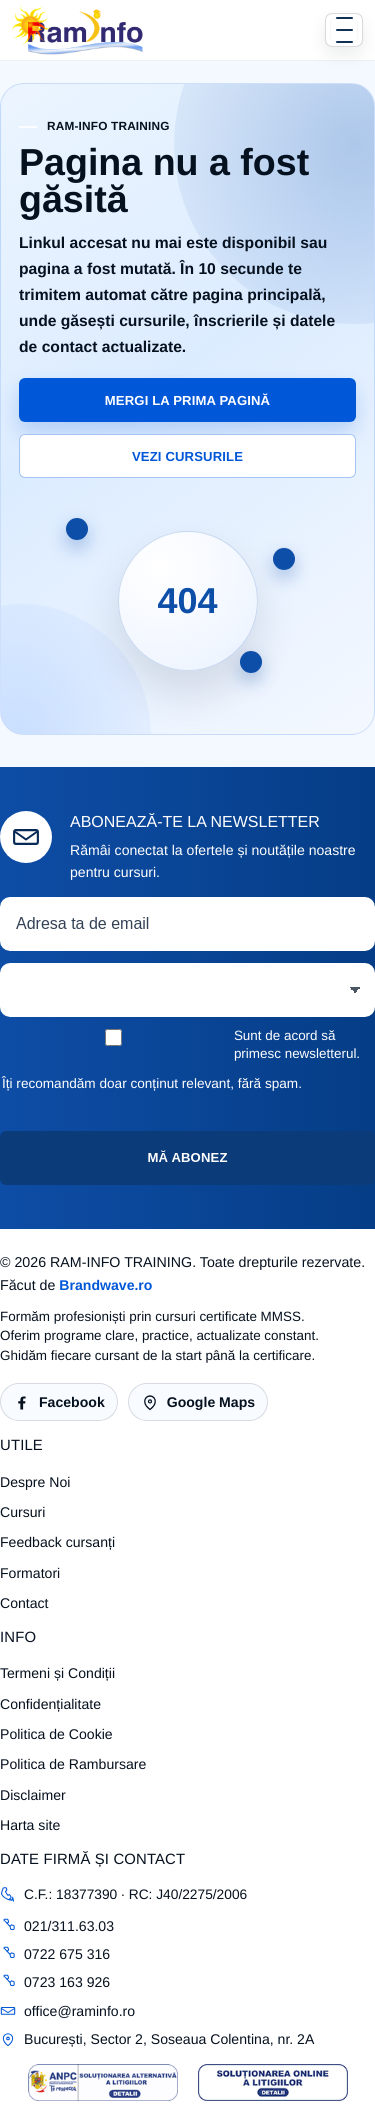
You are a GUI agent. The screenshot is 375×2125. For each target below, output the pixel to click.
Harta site (30, 1825)
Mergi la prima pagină (187, 400)
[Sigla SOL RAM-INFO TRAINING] (273, 2083)
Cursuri (22, 1512)
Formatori (30, 1573)
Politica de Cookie (56, 1734)
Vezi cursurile (187, 456)
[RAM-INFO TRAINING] (78, 30)
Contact (24, 1603)
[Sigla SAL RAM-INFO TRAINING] (103, 2082)
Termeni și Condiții (57, 1673)
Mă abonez (187, 1157)
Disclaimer (33, 1795)
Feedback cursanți (57, 1542)
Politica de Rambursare (73, 1764)
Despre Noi (35, 1482)
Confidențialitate (50, 1704)
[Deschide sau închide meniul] (344, 30)
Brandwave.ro (105, 1285)
